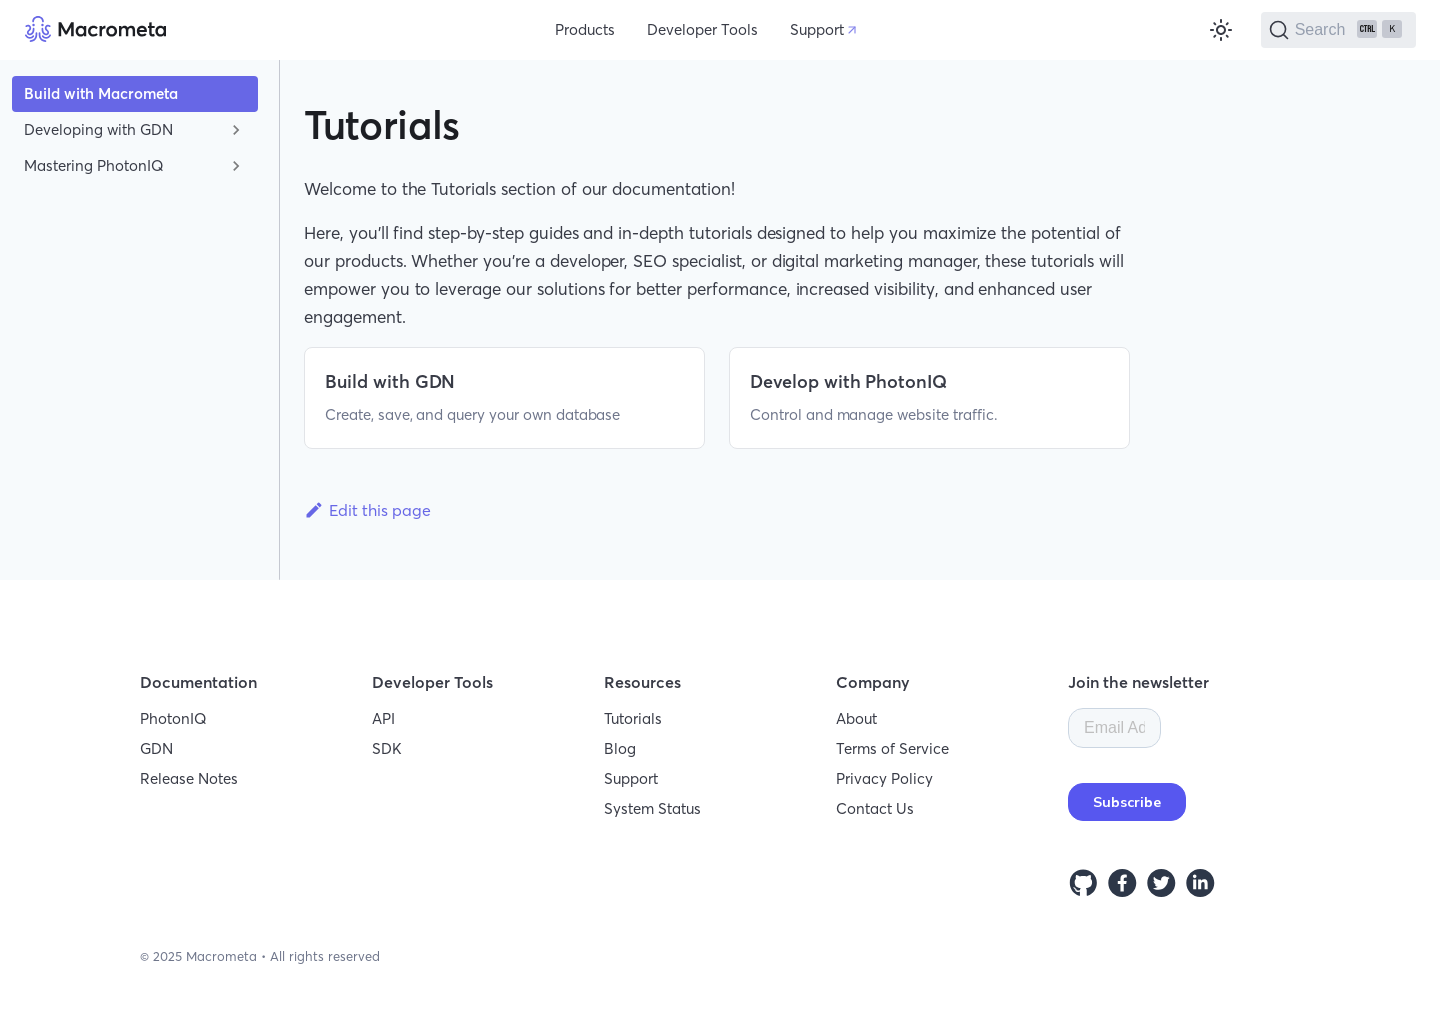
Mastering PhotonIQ (94, 165)
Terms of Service (892, 748)
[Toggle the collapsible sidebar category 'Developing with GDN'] (236, 130)
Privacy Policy (884, 778)
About (856, 718)
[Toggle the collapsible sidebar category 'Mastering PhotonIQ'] (236, 166)
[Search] (1338, 30)
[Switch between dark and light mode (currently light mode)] (1221, 30)
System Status (652, 808)
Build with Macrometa (101, 93)
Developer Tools (702, 29)
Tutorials (633, 718)
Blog (620, 748)
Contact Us (875, 808)
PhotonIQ (173, 718)
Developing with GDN (98, 129)
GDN (156, 748)
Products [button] (585, 29)
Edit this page (367, 510)
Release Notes (189, 778)
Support (817, 29)
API (383, 718)
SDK (387, 748)
